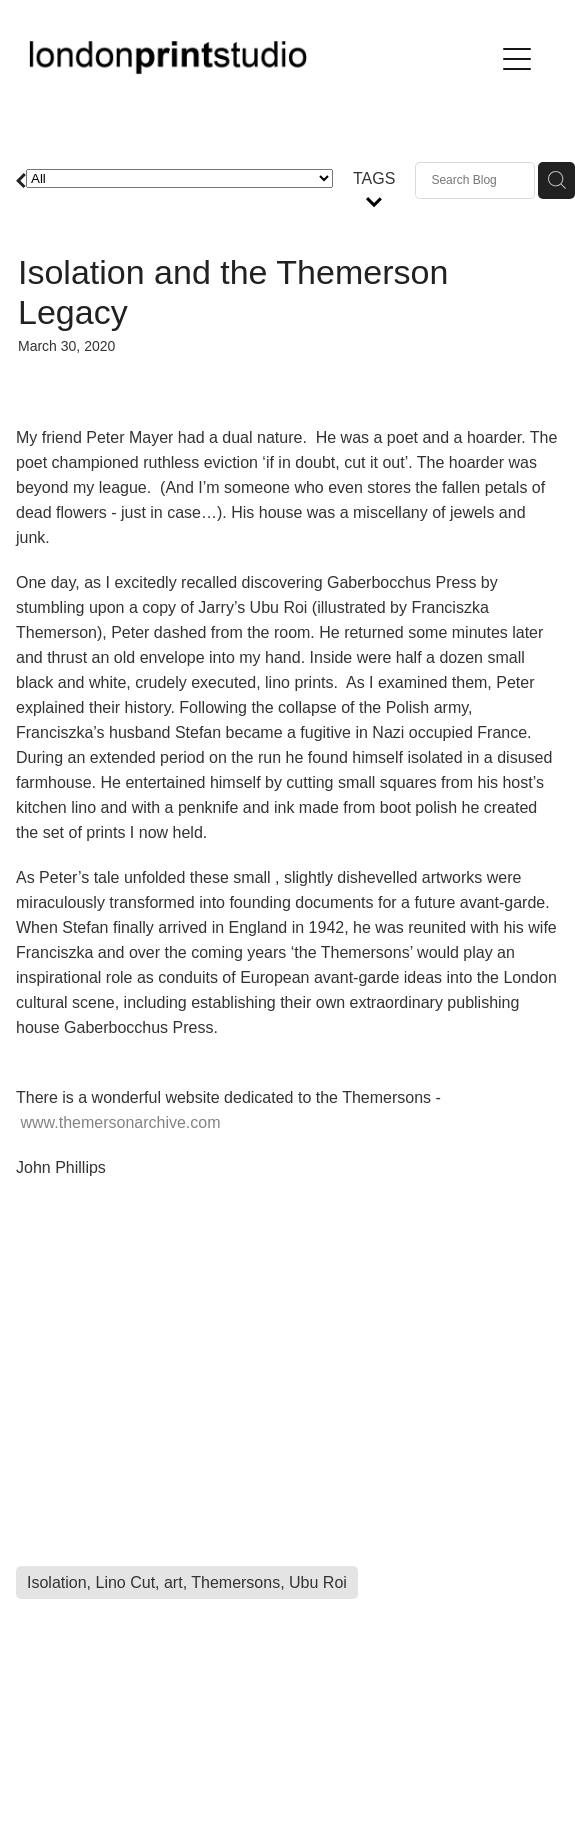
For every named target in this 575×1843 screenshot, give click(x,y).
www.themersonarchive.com (120, 1122)
